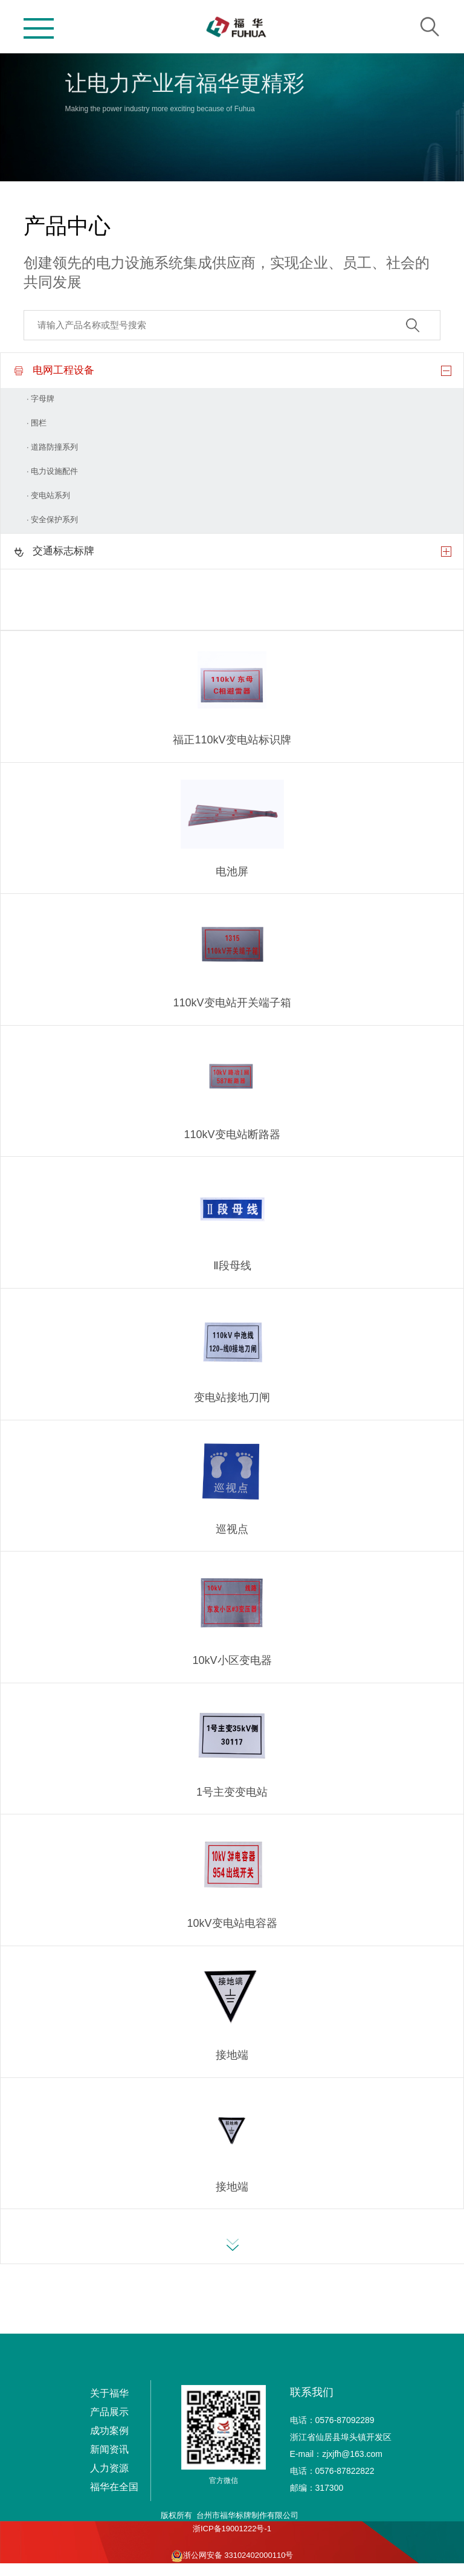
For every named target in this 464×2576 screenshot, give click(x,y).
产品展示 (109, 2412)
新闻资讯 (109, 2449)
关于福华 (109, 2393)
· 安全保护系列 (52, 519)
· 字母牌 (40, 398)
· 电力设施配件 (52, 471)
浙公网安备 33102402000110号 (232, 2555)
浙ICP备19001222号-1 (232, 2528)
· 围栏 (37, 422)
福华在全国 (114, 2487)
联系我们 (312, 2392)
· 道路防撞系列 (52, 446)
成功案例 (109, 2431)
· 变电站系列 (48, 495)
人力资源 (109, 2468)
